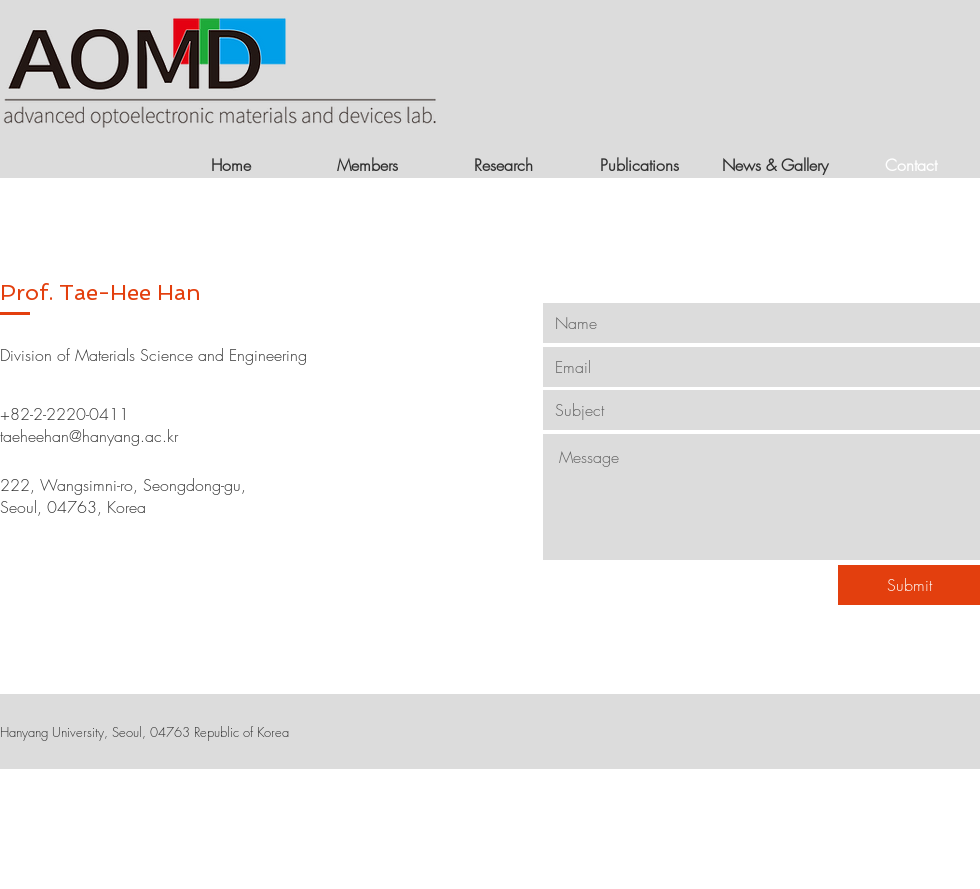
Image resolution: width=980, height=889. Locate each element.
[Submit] (909, 585)
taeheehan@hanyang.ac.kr (89, 436)
